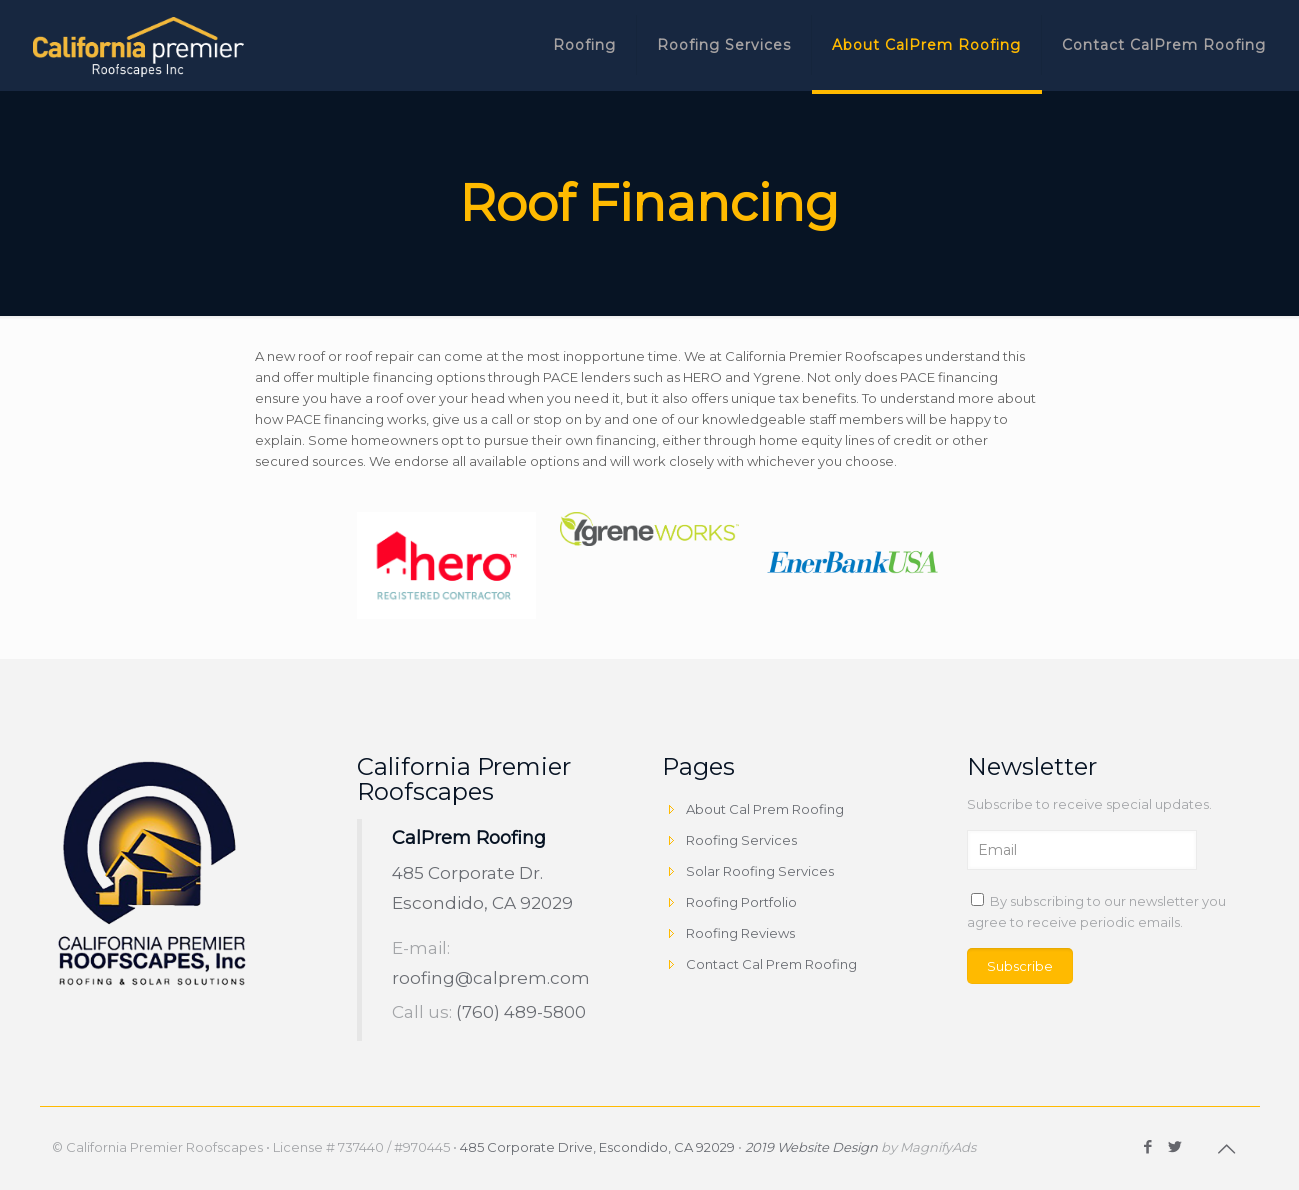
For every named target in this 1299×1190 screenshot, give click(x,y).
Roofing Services (741, 840)
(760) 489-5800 (521, 1012)
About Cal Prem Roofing (765, 809)
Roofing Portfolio (741, 902)
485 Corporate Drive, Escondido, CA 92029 (597, 1147)
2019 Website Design (811, 1147)
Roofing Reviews (740, 933)
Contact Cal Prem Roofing (771, 964)
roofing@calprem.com (491, 978)
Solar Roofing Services (760, 871)
